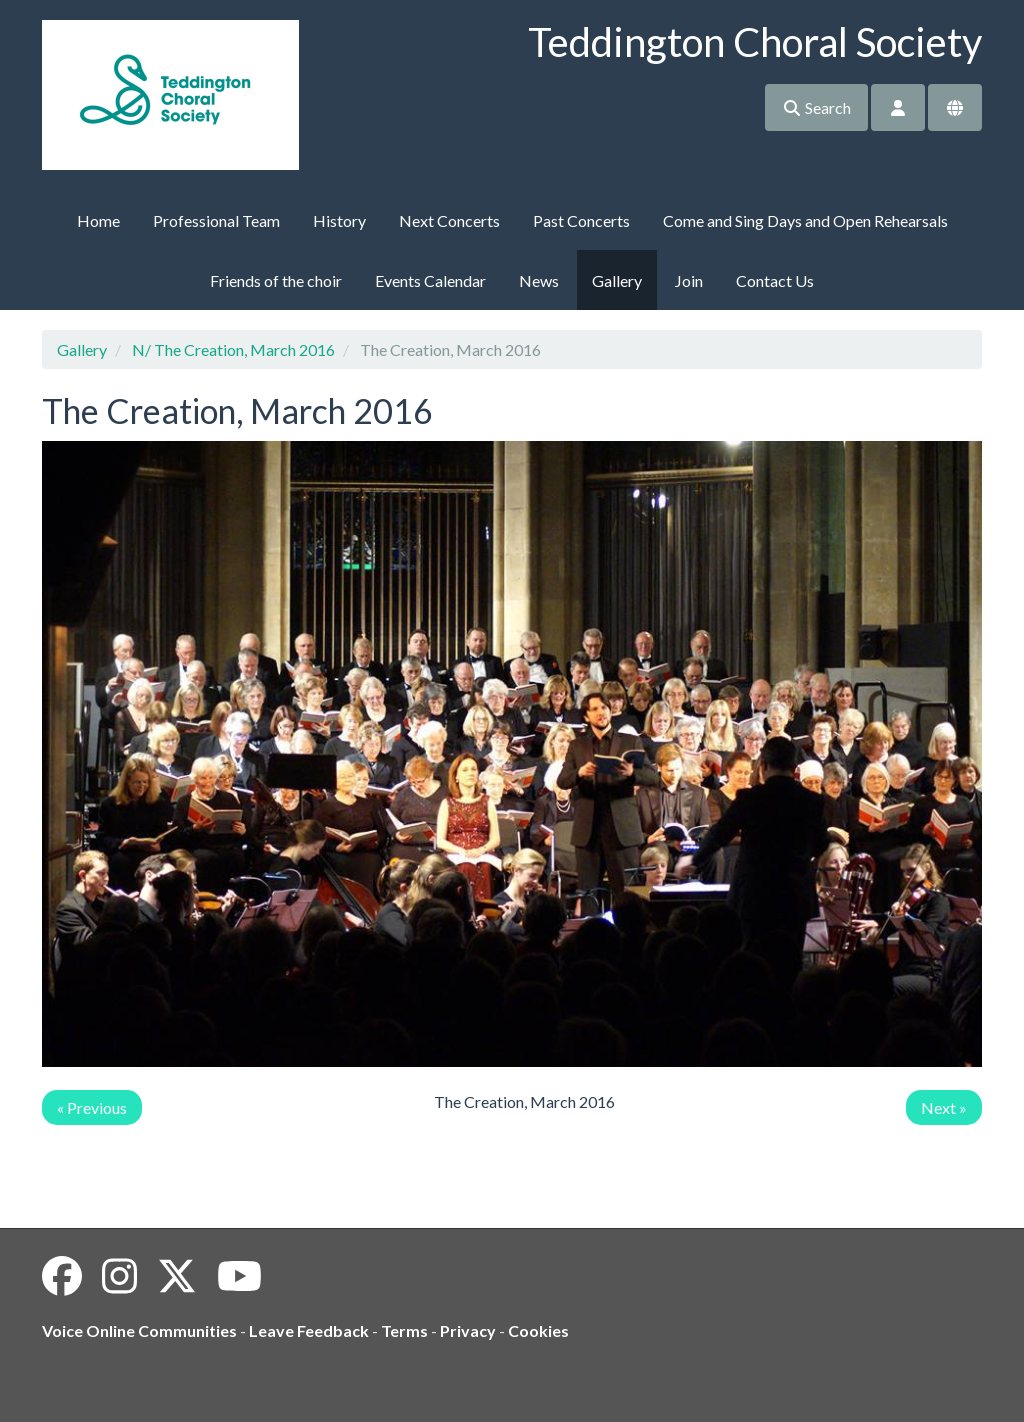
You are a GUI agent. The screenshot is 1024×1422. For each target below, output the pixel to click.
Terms (404, 1330)
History (339, 220)
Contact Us (775, 280)
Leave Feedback (309, 1330)
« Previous (92, 1107)
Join (689, 280)
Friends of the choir (276, 280)
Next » (944, 1107)
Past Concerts (581, 220)
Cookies (538, 1330)
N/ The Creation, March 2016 (233, 349)
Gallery (617, 280)
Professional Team (216, 220)
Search (816, 107)
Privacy (468, 1330)
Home (98, 220)
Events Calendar (430, 280)
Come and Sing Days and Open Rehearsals (805, 220)
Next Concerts (449, 220)
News (539, 280)
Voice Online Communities (139, 1330)
